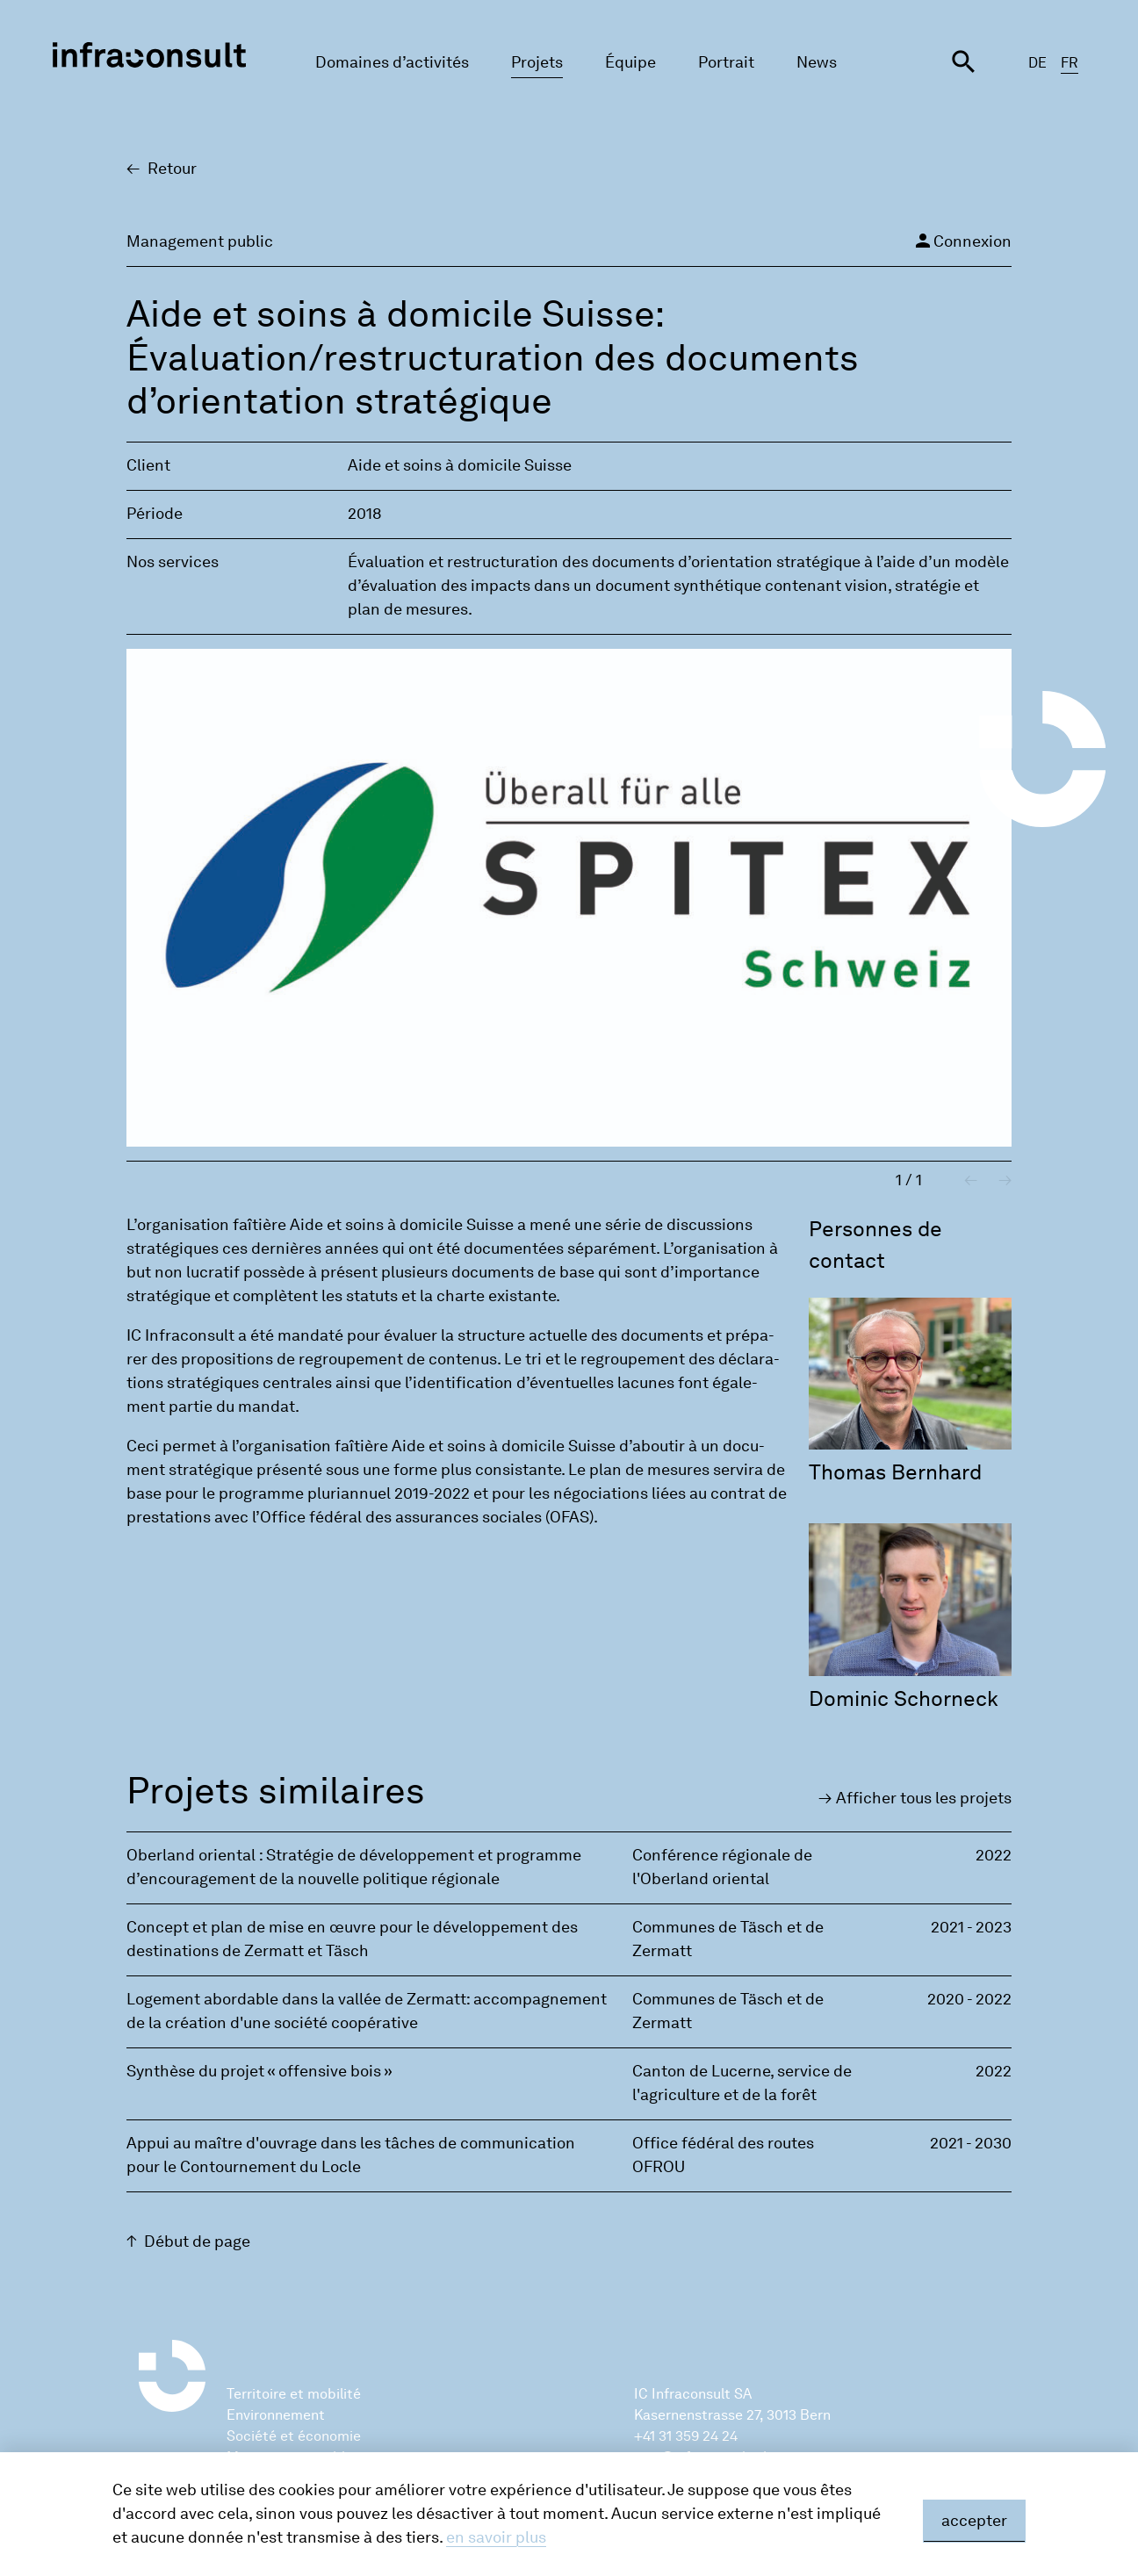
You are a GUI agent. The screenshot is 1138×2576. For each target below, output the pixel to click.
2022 (994, 1855)
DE (1037, 62)
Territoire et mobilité (294, 2393)
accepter (974, 2520)
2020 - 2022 (969, 1999)
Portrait (726, 62)
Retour (172, 168)
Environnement (276, 2415)
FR (1069, 62)
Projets (537, 62)
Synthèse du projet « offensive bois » (259, 2071)
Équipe (630, 62)
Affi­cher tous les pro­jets (924, 1798)
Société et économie (294, 2436)
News (816, 62)
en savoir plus (496, 2537)
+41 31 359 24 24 (686, 2436)
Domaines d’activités (392, 62)
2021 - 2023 (971, 1927)
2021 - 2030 (971, 2143)
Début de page (197, 2241)
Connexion (962, 240)
